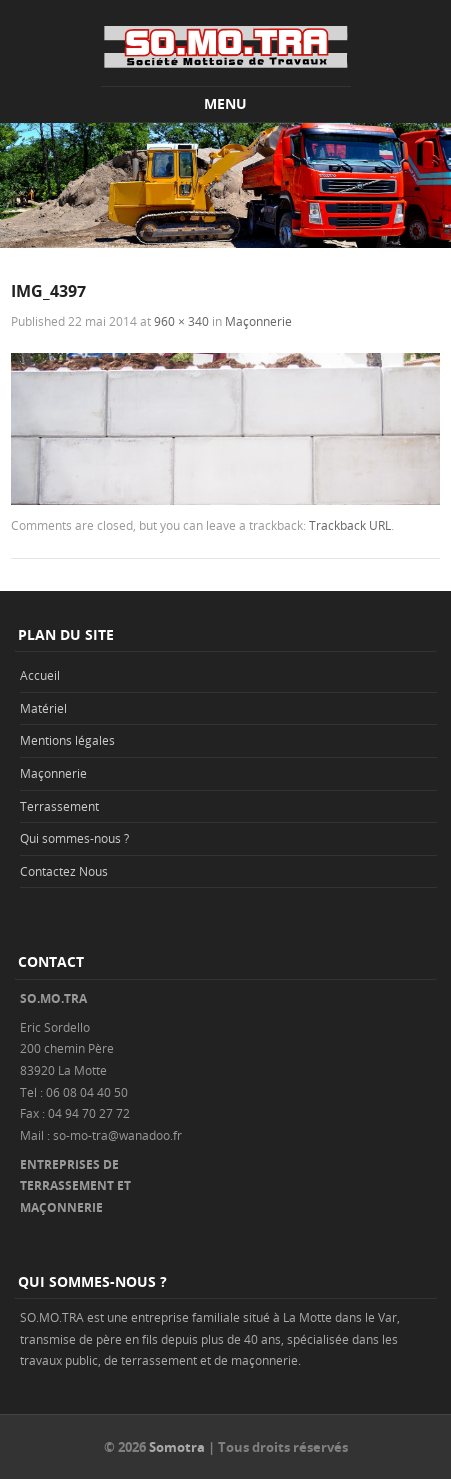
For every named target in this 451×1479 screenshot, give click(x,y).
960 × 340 (181, 321)
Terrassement (59, 806)
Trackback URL (350, 525)
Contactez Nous (64, 871)
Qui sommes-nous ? (74, 838)
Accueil (40, 675)
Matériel (43, 708)
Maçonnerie (258, 321)
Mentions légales (67, 740)
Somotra (177, 1447)
